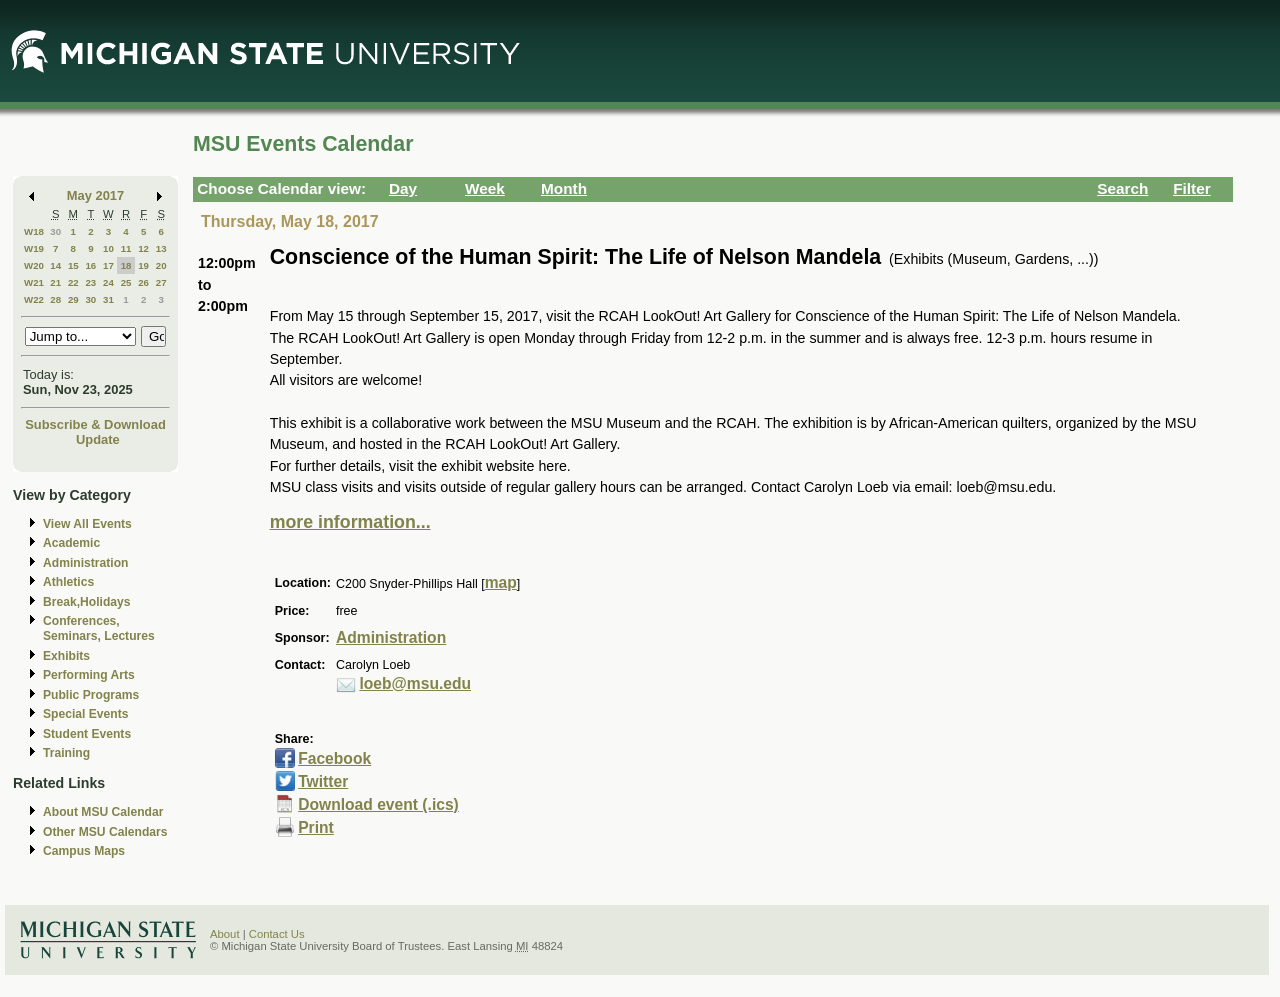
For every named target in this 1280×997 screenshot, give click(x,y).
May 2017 (95, 195)
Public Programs (91, 695)
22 (73, 282)
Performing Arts (89, 675)
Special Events (85, 714)
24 (108, 282)
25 (126, 282)
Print (316, 827)
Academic (71, 543)
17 (108, 265)
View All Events (87, 524)
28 (55, 299)
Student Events (87, 734)
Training (66, 753)
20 (161, 265)
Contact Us (277, 934)
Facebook (334, 758)
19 (143, 265)
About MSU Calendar (103, 812)
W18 (34, 231)
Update (98, 439)
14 (55, 265)
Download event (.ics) (378, 804)
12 (143, 248)
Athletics (68, 582)
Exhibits (66, 656)
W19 (34, 248)
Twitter (323, 781)
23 (90, 282)
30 (55, 231)
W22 (34, 299)
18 (126, 265)
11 (126, 248)
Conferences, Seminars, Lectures (99, 628)
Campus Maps (84, 851)
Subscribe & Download (95, 424)
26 (143, 282)
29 (73, 299)
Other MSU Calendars (105, 832)
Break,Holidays (87, 602)
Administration (85, 563)
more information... (350, 522)
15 (73, 265)
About (225, 934)
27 (161, 282)
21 (55, 282)
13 (161, 248)
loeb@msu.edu (415, 683)
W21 (34, 282)
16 (90, 265)
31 (108, 299)
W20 (34, 265)
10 (108, 248)
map (501, 582)
